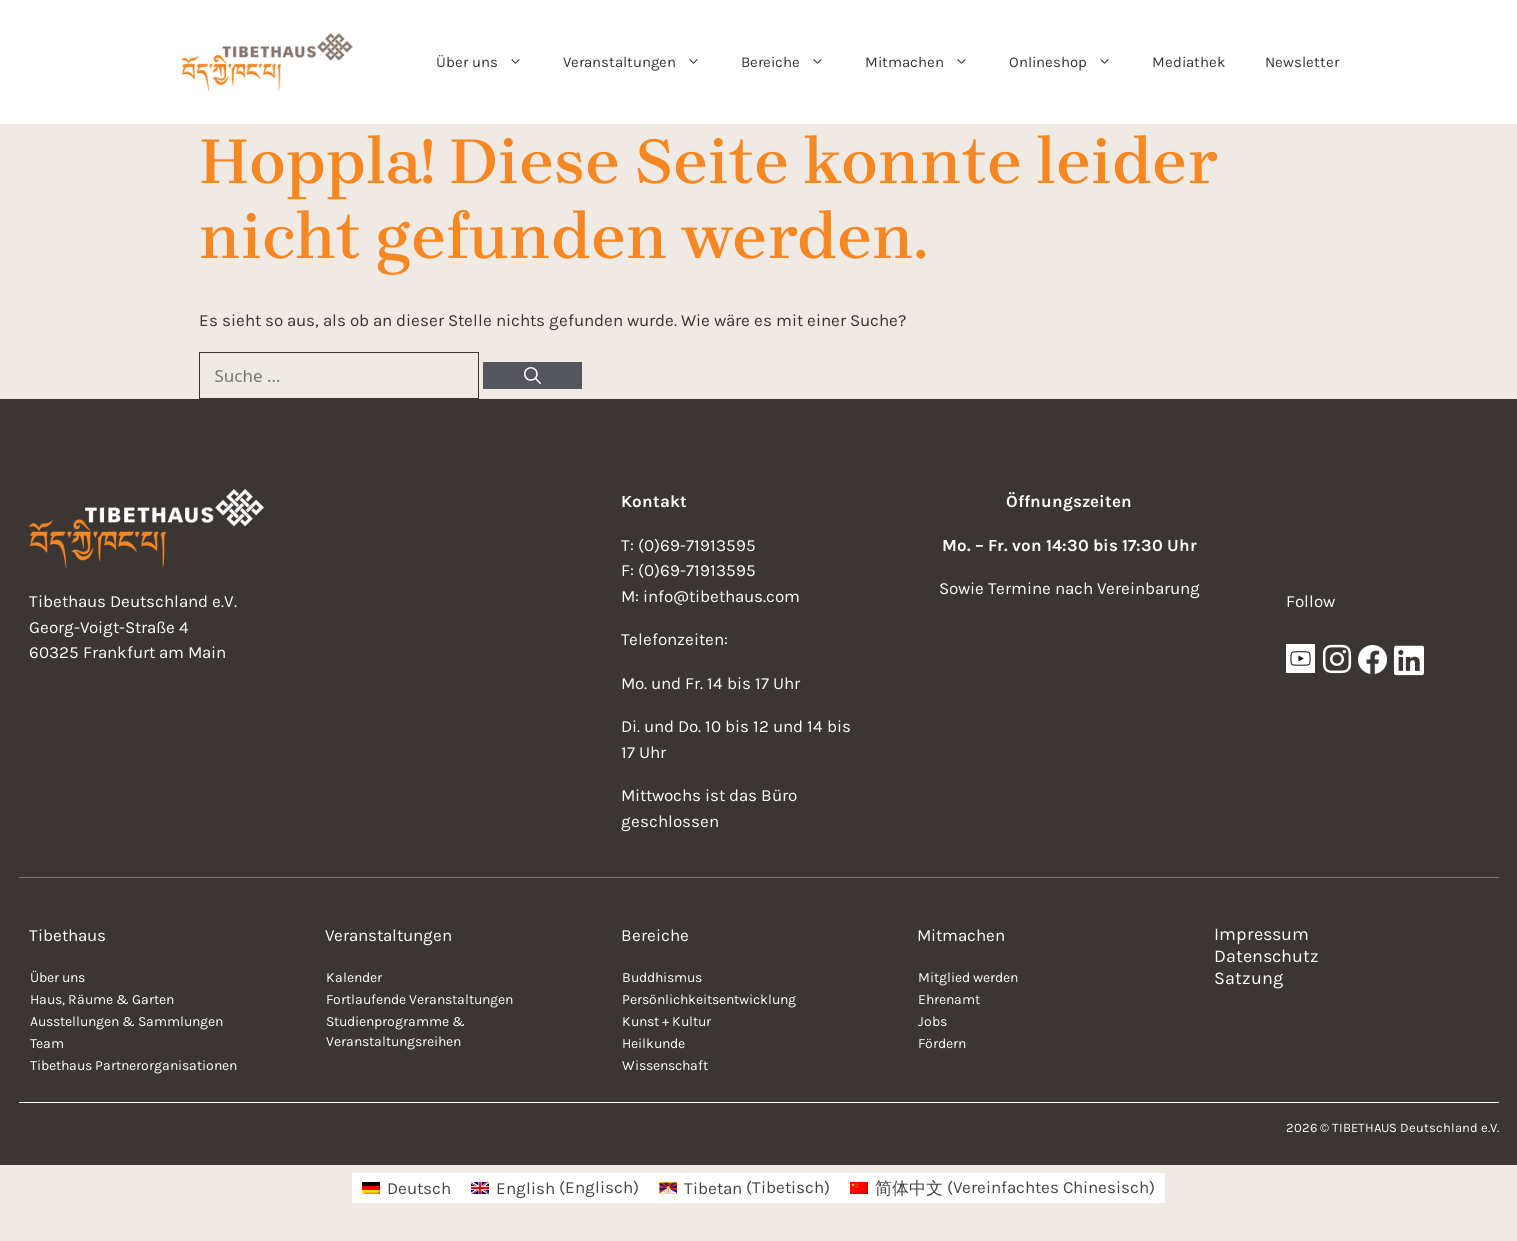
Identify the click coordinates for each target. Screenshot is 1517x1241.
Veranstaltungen (642, 62)
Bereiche (793, 62)
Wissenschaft (665, 1065)
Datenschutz (1266, 956)
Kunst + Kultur (666, 1021)
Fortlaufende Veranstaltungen (419, 999)
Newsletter (1302, 62)
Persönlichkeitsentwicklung (709, 999)
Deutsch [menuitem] (419, 1188)
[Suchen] (532, 376)
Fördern (942, 1043)
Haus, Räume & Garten (102, 999)
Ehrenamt (949, 999)
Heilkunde (653, 1043)
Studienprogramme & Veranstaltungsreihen (395, 1031)
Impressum (1261, 934)
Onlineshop (1070, 62)
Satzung (1248, 978)
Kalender (354, 977)
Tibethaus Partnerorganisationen (133, 1065)
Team (47, 1043)
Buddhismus (662, 977)
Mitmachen (927, 62)
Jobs (932, 1021)
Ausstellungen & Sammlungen (126, 1021)
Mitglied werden (968, 977)
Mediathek (1188, 62)
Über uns (489, 62)
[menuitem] (406, 1187)
